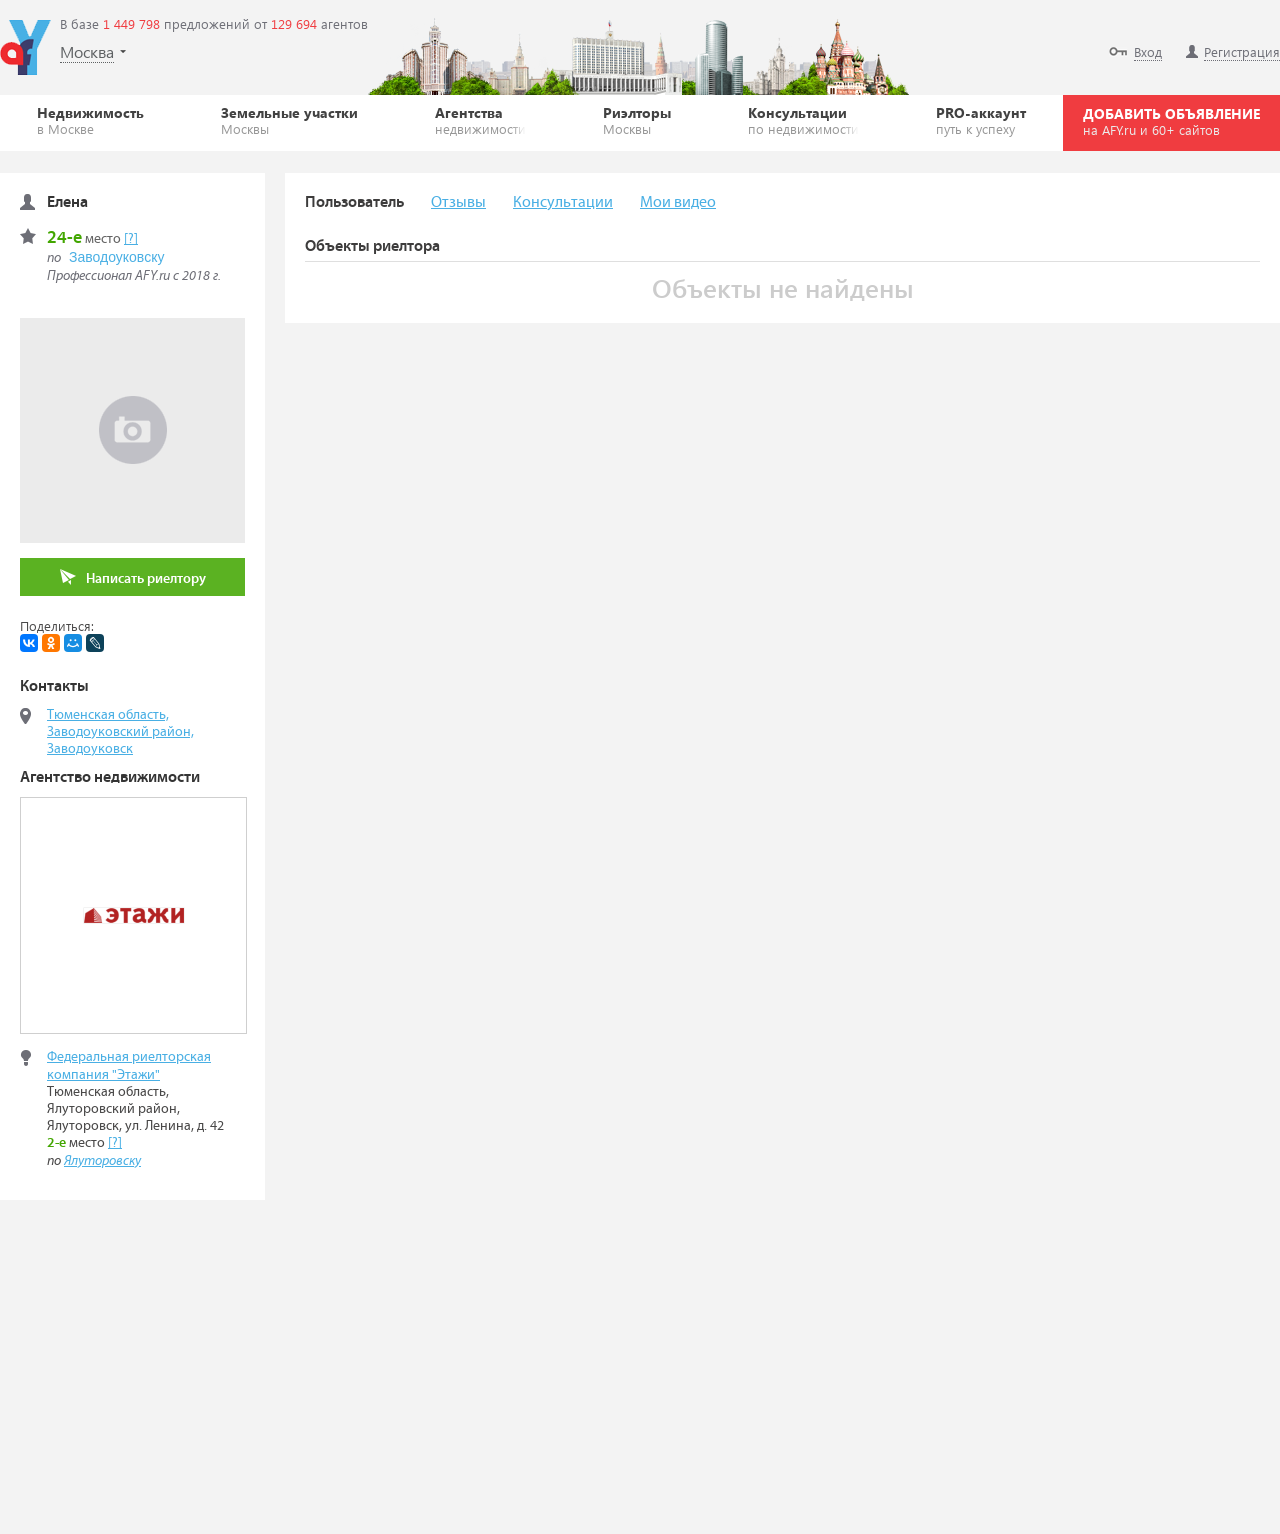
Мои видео (678, 202)
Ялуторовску (102, 1161)
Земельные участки (289, 120)
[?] (131, 239)
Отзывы (458, 202)
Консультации (803, 120)
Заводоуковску (116, 257)
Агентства (480, 120)
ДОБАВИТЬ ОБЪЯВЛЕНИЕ (1171, 121)
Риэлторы (637, 120)
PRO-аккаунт (981, 120)
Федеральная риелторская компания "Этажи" (129, 1065)
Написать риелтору (133, 577)
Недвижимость (90, 120)
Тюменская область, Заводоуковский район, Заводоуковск (120, 732)
